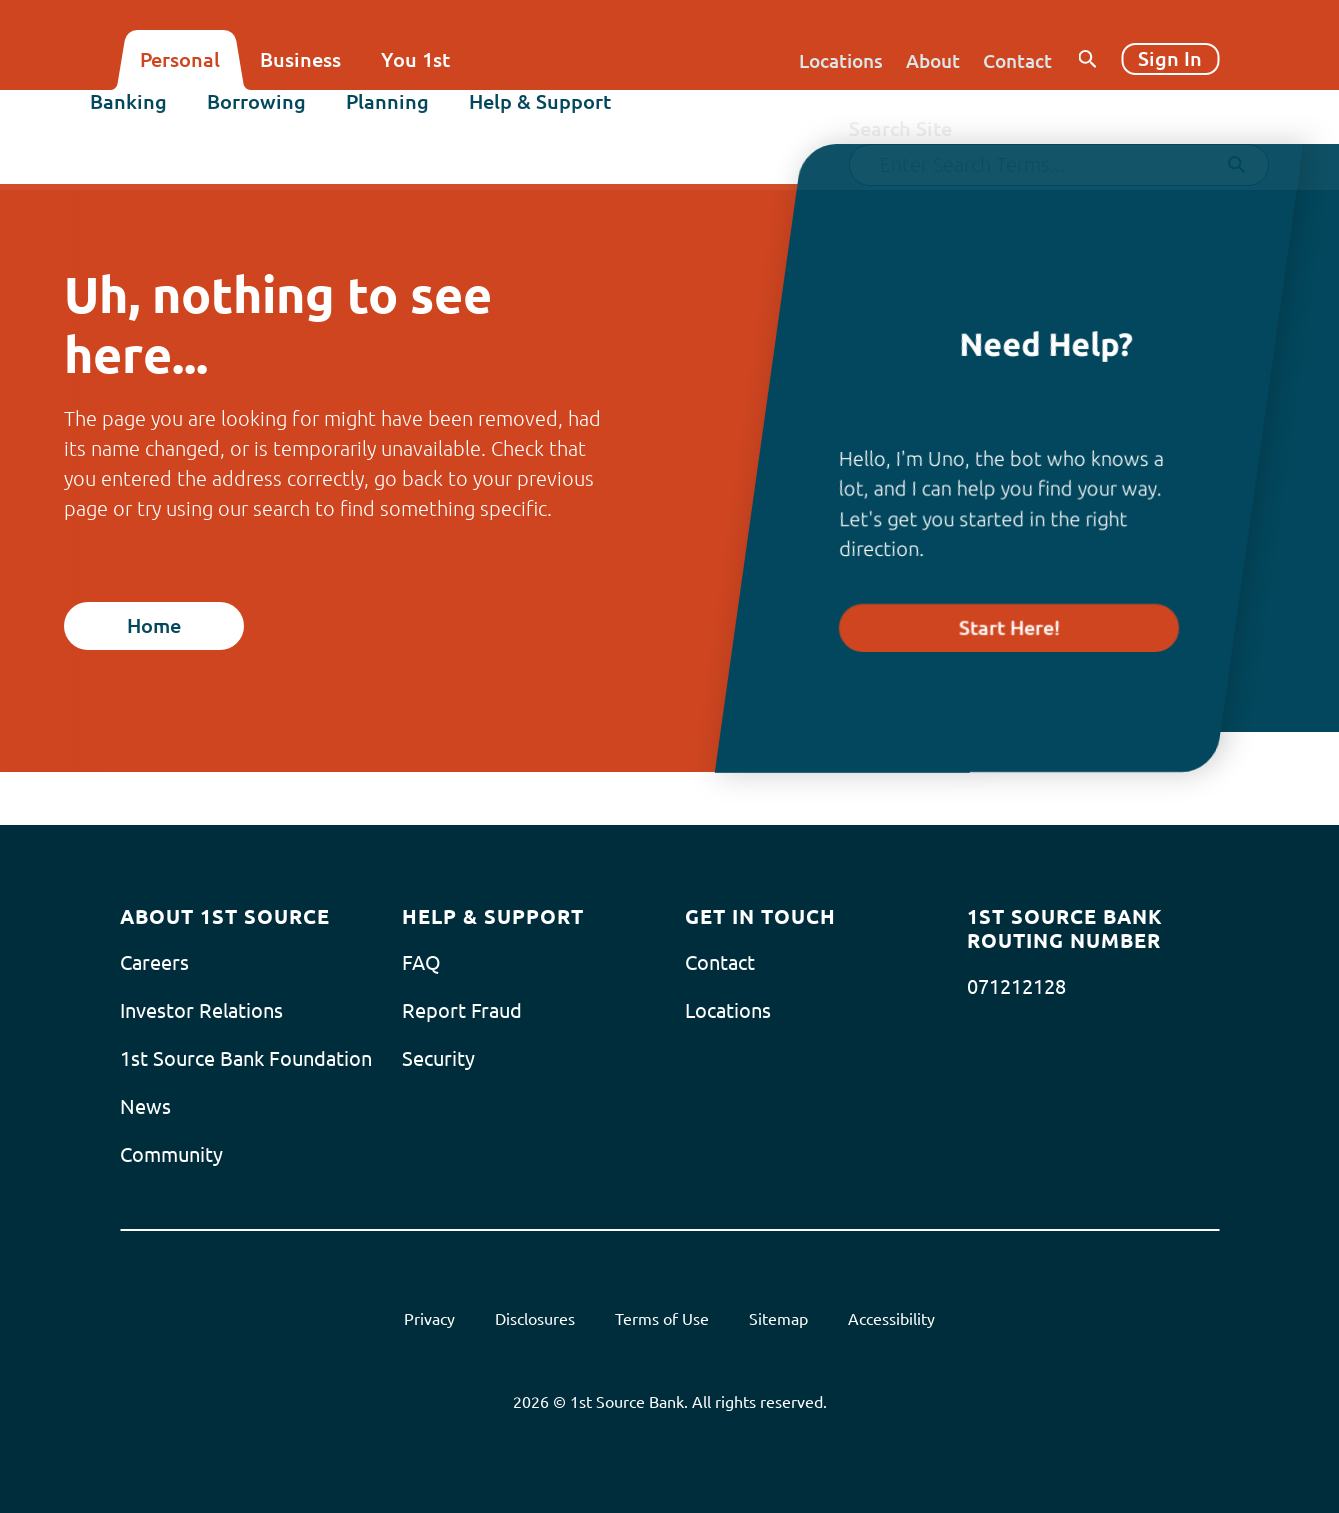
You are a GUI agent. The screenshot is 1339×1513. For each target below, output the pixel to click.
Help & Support (570, 116)
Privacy (429, 1319)
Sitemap (778, 1319)
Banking (158, 116)
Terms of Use (662, 1319)
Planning (417, 116)
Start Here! (1009, 627)
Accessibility (891, 1319)
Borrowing (286, 116)
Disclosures (535, 1319)
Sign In (1170, 58)
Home (154, 625)
